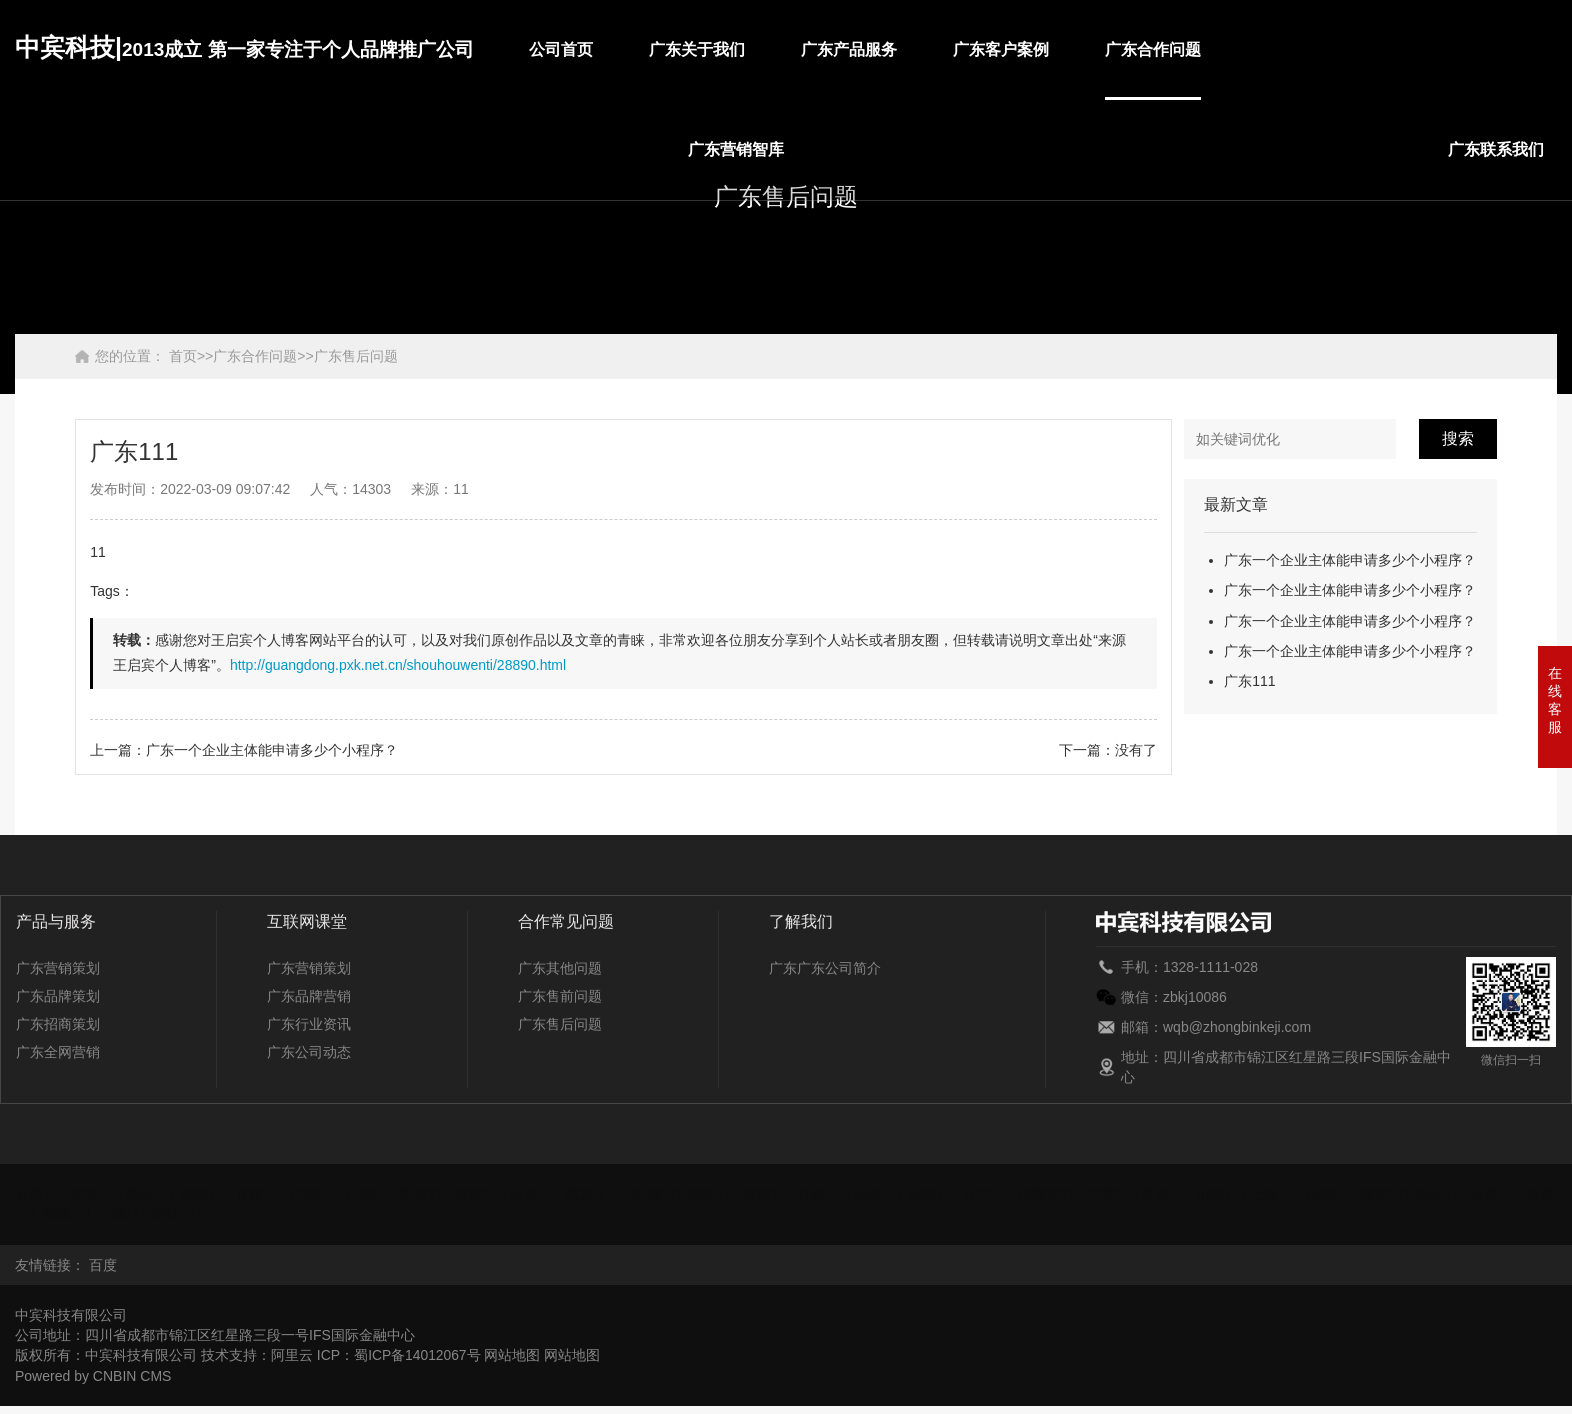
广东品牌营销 (309, 996)
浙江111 (192, 1214)
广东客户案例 (1001, 49)
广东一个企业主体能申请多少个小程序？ (1350, 560)
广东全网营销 (58, 1052)
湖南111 (772, 1194)
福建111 (206, 1194)
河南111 (662, 1194)
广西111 (372, 1194)
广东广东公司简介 (825, 968)
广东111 (1249, 681)
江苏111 (828, 1194)
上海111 (1284, 1194)
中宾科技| (244, 47)
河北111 (537, 1194)
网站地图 (514, 1354)
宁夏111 (1118, 1194)
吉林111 (938, 1194)
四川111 (1449, 1194)
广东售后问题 (356, 356)
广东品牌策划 (58, 996)
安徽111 (40, 1194)
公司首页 (561, 49)
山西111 (1339, 1194)
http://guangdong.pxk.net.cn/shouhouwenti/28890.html (398, 665)
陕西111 (1394, 1194)
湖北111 (717, 1194)
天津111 (1505, 1194)
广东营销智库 (736, 149)
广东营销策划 (58, 968)
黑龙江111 (600, 1194)
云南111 (137, 1214)
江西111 (883, 1194)
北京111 (95, 1194)
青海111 (1173, 1194)
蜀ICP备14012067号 (418, 1354)
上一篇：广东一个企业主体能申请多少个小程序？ (244, 750)
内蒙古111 (1056, 1194)
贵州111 (427, 1194)
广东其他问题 (560, 968)
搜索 (1458, 438)
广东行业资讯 (309, 1024)
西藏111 (81, 1214)
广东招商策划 (58, 1024)
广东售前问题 (560, 996)
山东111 (1228, 1194)
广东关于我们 (697, 49)
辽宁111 (993, 1194)
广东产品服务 (849, 49)
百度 (103, 1264)
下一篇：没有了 (1108, 750)
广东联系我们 (1496, 149)
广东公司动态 (309, 1052)
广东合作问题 (1153, 49)
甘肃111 (261, 1194)
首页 (183, 356)
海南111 (482, 1194)
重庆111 (151, 1194)
